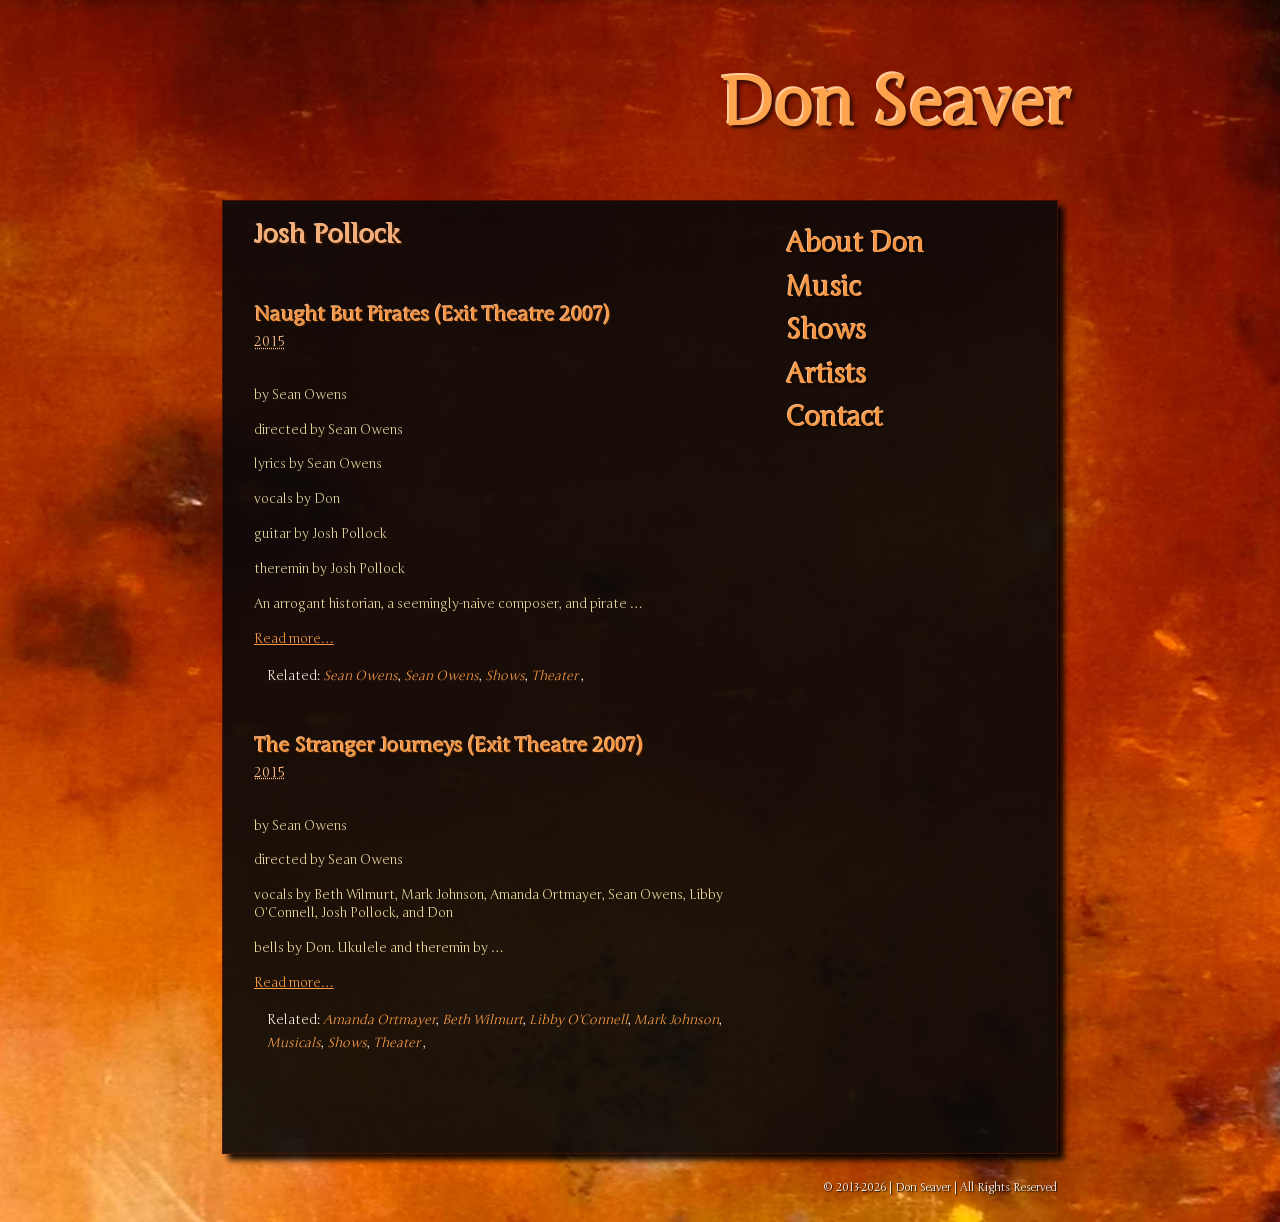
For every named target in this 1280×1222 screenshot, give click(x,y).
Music (823, 287)
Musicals (294, 1043)
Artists (826, 374)
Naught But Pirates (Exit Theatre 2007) (431, 314)
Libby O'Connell (578, 1020)
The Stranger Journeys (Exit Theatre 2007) (448, 745)
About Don (855, 244)
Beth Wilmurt (482, 1020)
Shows (505, 676)
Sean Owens (360, 676)
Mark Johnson (676, 1020)
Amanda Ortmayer (379, 1020)
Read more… (294, 639)
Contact (834, 418)
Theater (554, 676)
